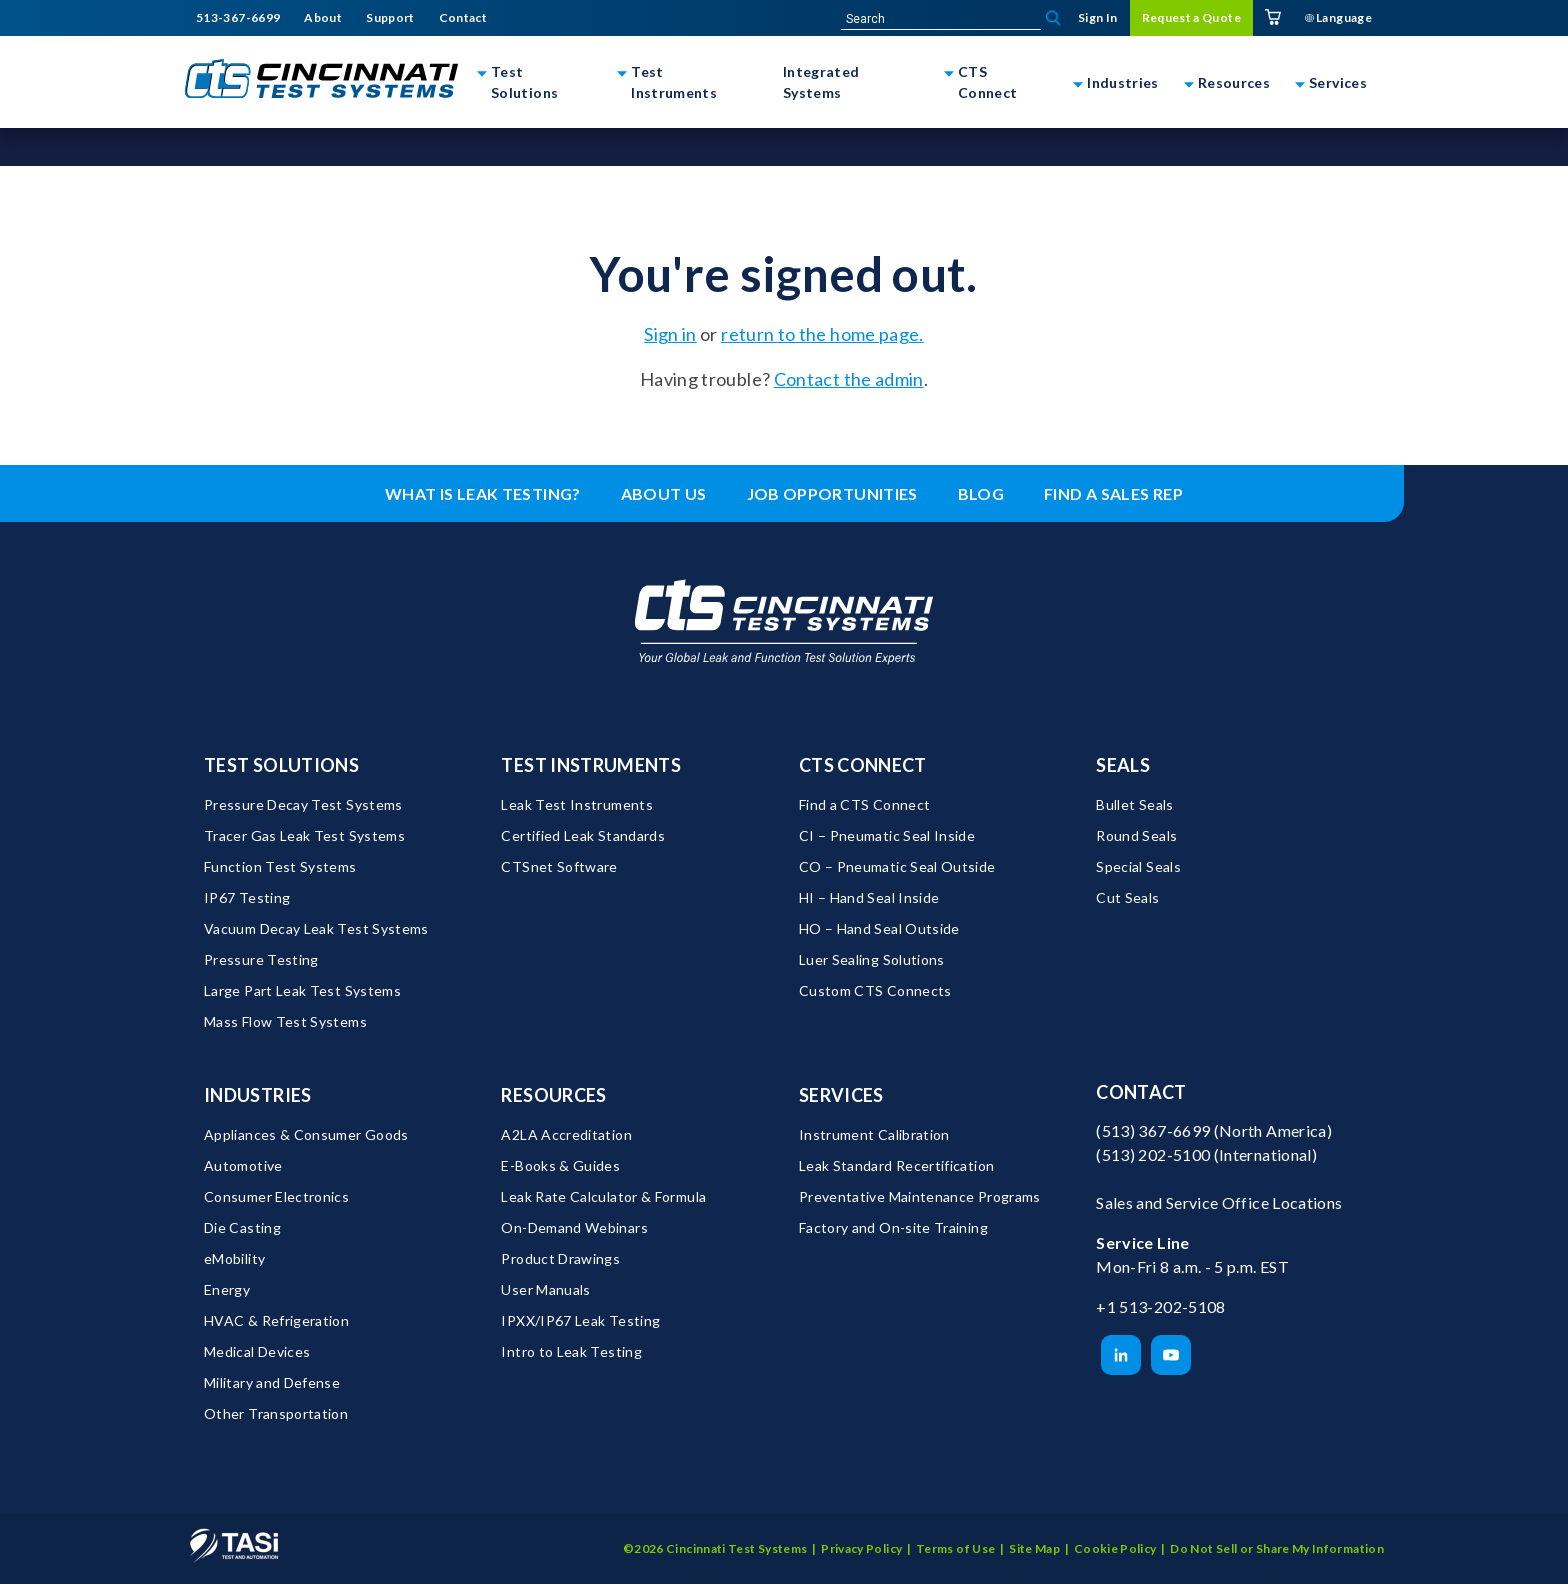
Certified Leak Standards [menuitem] (583, 835)
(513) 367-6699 (1153, 1130)
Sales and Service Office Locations (1219, 1202)
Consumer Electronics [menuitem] (276, 1196)
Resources (1234, 82)
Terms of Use (955, 1548)
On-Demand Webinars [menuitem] (574, 1227)
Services (1338, 82)
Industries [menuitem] (258, 1095)
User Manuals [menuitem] (545, 1289)
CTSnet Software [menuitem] (559, 866)
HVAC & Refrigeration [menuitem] (276, 1320)
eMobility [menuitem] (234, 1258)
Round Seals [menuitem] (1136, 835)
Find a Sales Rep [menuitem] (1113, 493)
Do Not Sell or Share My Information (1277, 1548)
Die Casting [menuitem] (242, 1227)
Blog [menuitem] (981, 493)
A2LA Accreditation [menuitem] (566, 1134)
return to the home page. (822, 334)
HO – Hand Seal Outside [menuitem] (879, 928)
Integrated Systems (821, 82)
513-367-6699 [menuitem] (238, 18)
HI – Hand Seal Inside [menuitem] (869, 897)
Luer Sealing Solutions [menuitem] (872, 959)
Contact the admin (849, 379)
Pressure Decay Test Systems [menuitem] (303, 804)
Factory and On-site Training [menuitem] (893, 1227)
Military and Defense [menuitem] (272, 1382)
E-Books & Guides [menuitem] (560, 1165)
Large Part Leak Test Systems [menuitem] (302, 990)
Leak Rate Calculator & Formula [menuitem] (603, 1196)
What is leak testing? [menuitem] (483, 493)
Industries (1123, 82)
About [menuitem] (323, 18)
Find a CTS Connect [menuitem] (864, 804)
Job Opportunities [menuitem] (832, 493)
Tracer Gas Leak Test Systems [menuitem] (304, 835)
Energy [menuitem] (227, 1289)
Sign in (670, 334)
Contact (1141, 1092)
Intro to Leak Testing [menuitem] (571, 1351)
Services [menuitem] (841, 1095)
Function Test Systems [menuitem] (280, 866)
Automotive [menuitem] (243, 1165)
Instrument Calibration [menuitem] (874, 1134)
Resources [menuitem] (553, 1095)
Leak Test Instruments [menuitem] (577, 804)
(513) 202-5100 (1153, 1154)
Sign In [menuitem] (1098, 17)
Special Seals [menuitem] (1138, 866)
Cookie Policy (1115, 1548)
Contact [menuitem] (463, 18)
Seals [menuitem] (1123, 765)
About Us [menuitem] (664, 493)
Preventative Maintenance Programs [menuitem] (920, 1196)
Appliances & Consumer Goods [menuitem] (306, 1134)
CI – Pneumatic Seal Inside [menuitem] (887, 835)
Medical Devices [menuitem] (257, 1351)
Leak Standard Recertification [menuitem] (896, 1165)
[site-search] (941, 19)
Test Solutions (524, 82)
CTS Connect (988, 82)
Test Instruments (674, 82)
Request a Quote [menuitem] (1191, 17)
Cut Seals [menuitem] (1127, 897)
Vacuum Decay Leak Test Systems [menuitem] (316, 928)
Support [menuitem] (390, 18)
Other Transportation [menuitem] (276, 1413)
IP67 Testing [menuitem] (247, 897)
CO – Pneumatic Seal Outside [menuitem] (897, 866)
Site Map (1034, 1548)
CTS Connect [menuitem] (863, 765)
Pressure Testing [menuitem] (261, 959)
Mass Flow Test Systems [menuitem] (285, 1021)
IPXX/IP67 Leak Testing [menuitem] (580, 1320)
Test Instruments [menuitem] (591, 765)
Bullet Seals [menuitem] (1134, 804)
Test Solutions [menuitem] (281, 765)
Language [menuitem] (1338, 17)
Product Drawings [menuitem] (560, 1258)
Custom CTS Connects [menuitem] (875, 990)
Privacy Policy (861, 1548)
